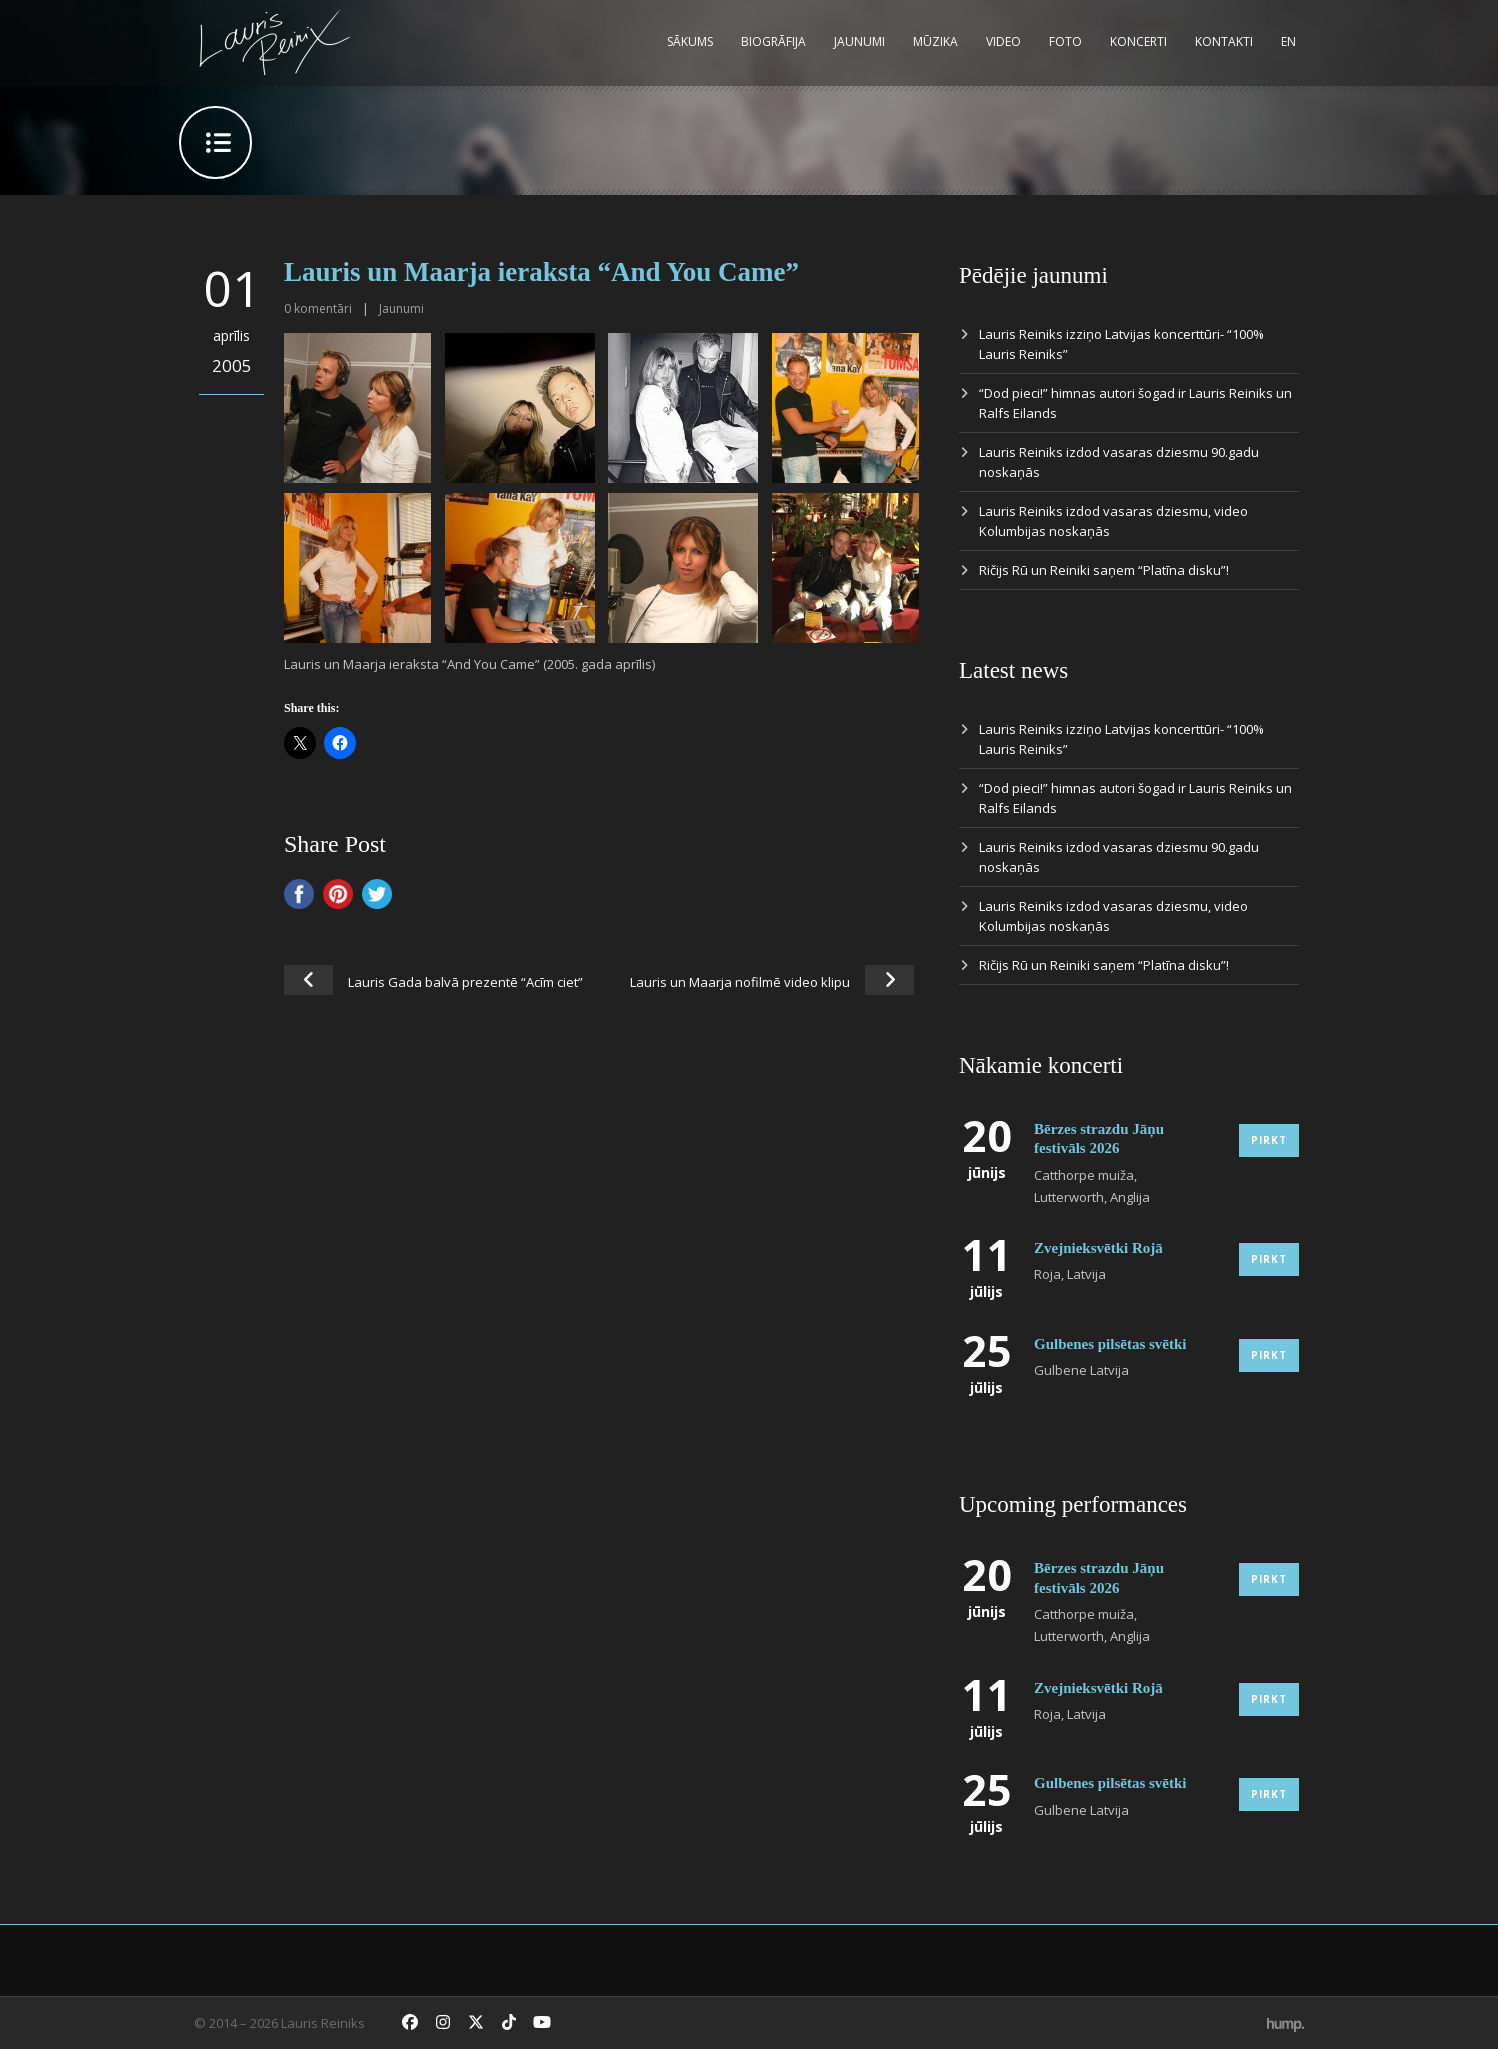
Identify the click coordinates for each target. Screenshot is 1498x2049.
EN (1288, 41)
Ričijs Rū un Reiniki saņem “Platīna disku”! (1104, 570)
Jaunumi (859, 41)
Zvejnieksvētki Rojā (1098, 1248)
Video (1003, 41)
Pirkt (1269, 1140)
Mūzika (935, 41)
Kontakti (1224, 41)
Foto (1065, 41)
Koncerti (1138, 41)
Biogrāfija (773, 41)
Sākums (690, 41)
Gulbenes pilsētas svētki (1110, 1344)
